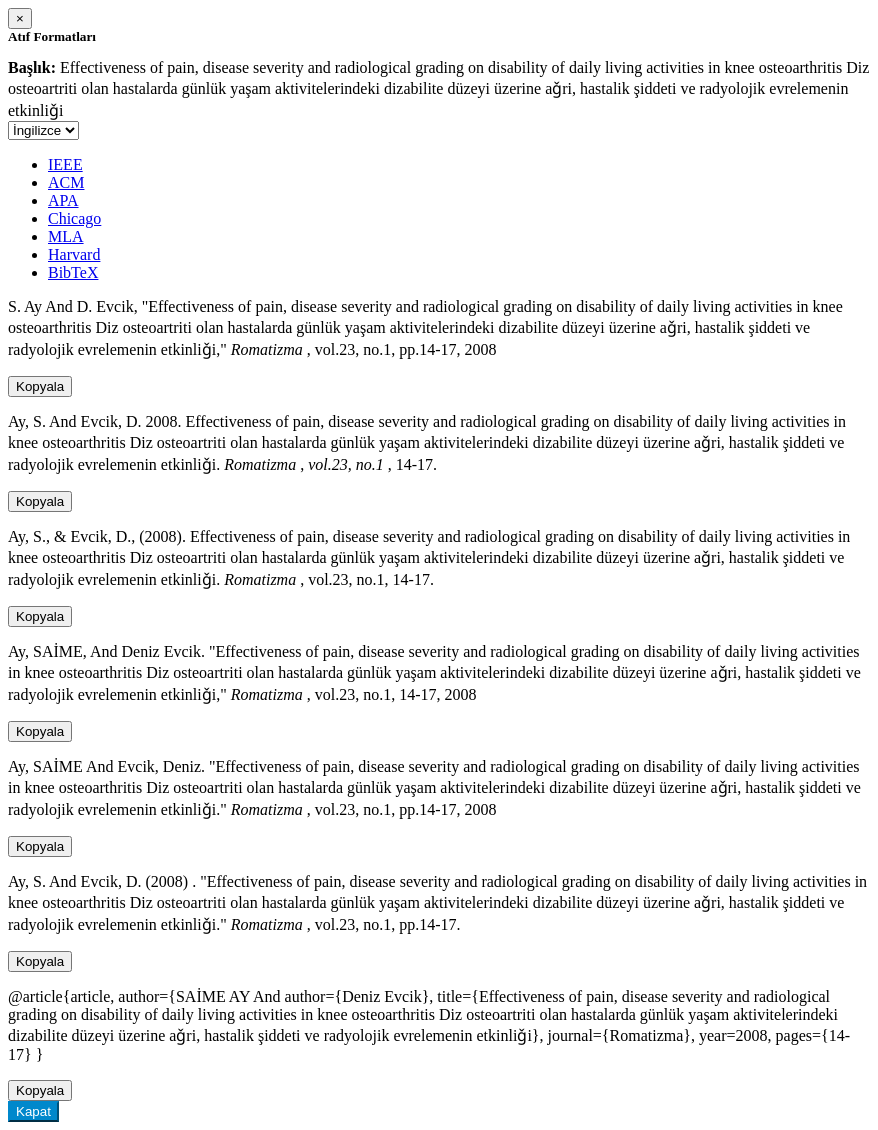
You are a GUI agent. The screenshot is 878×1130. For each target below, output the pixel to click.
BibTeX (73, 272)
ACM (66, 182)
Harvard (74, 254)
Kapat (33, 1111)
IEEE (65, 164)
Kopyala (40, 386)
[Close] (20, 18)
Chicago (74, 218)
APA (63, 200)
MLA (66, 236)
